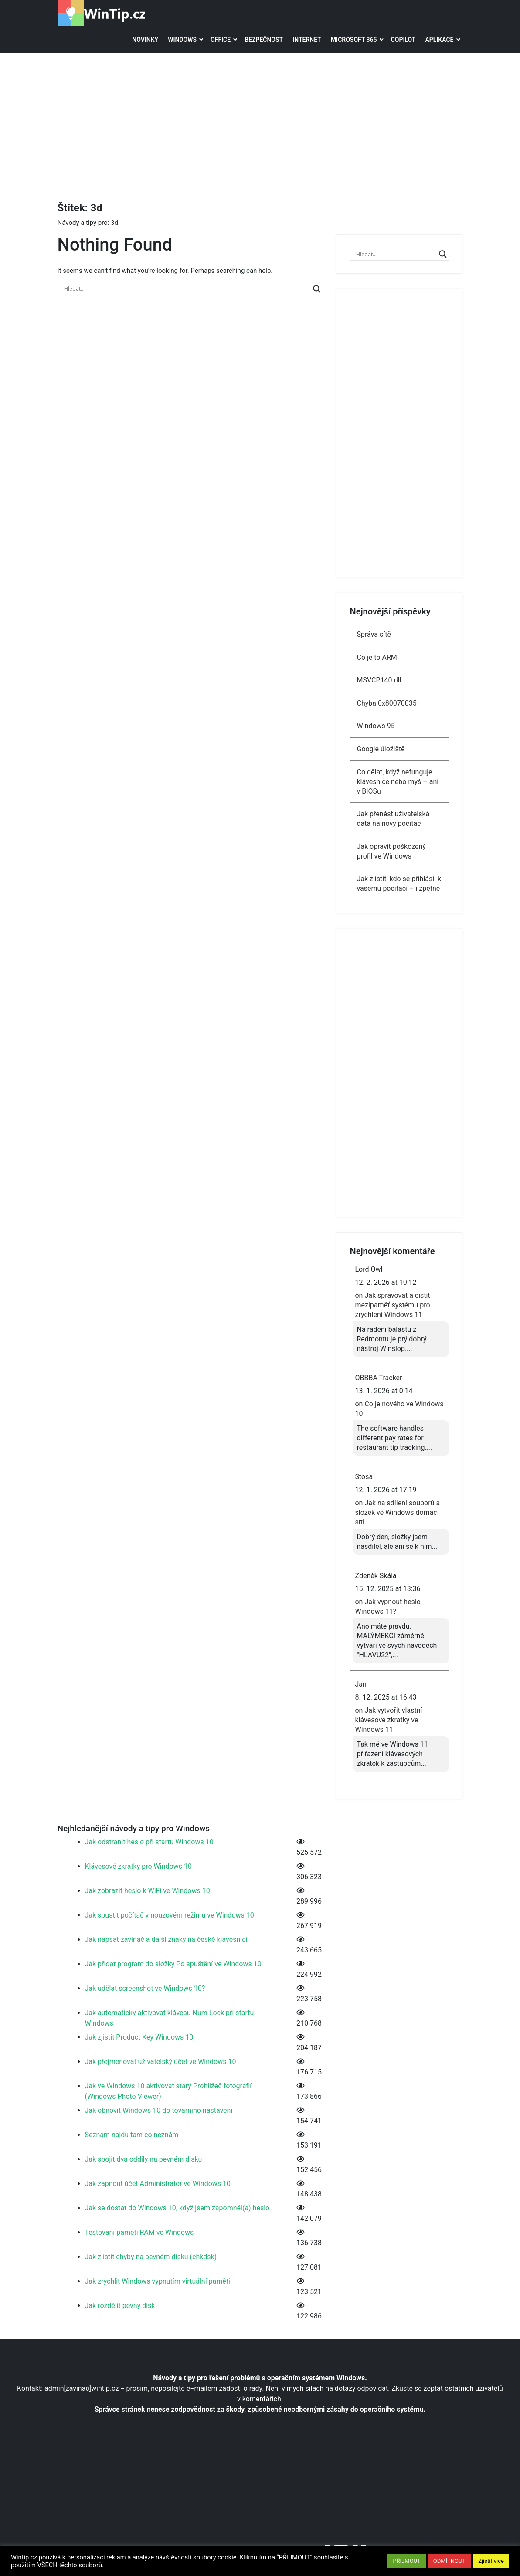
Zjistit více (491, 2561)
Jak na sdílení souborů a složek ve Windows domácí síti (397, 1512)
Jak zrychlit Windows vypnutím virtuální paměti (157, 2281)
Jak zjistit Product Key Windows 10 (139, 2037)
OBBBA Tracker (378, 1378)
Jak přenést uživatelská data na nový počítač (393, 819)
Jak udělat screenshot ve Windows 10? (145, 1988)
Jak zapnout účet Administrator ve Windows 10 (158, 2183)
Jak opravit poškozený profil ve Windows (391, 851)
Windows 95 (375, 726)
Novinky (145, 39)
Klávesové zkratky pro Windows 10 (138, 1866)
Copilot (403, 39)
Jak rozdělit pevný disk (120, 2305)
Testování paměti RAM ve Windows (139, 2232)
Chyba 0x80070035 (386, 703)
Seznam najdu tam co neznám (132, 2135)
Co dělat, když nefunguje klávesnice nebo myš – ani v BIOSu (397, 781)
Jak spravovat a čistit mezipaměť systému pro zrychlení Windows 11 (392, 1305)
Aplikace (439, 39)
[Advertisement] (289, 119)
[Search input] (186, 289)
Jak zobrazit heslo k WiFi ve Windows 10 (147, 1891)
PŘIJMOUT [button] (406, 2561)
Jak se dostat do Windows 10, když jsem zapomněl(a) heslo (177, 2208)
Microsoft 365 (354, 39)
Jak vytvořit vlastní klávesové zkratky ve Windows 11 (388, 1720)
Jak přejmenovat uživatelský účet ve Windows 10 (160, 2061)
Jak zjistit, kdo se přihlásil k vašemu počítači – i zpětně (399, 884)
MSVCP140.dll (379, 680)
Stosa (364, 1477)
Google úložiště (381, 749)
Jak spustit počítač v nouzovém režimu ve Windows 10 (169, 1915)
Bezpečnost (264, 39)
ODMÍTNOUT (449, 2561)
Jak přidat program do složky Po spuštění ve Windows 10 (173, 1964)
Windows (182, 39)
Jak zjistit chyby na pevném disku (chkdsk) (151, 2257)
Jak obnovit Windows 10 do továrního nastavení (159, 2110)
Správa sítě (374, 634)
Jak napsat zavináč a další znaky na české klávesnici (166, 1939)
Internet (306, 39)
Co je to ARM (377, 657)
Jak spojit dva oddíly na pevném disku (143, 2159)
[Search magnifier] (317, 289)
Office (221, 39)
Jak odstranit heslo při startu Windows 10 (149, 1842)
